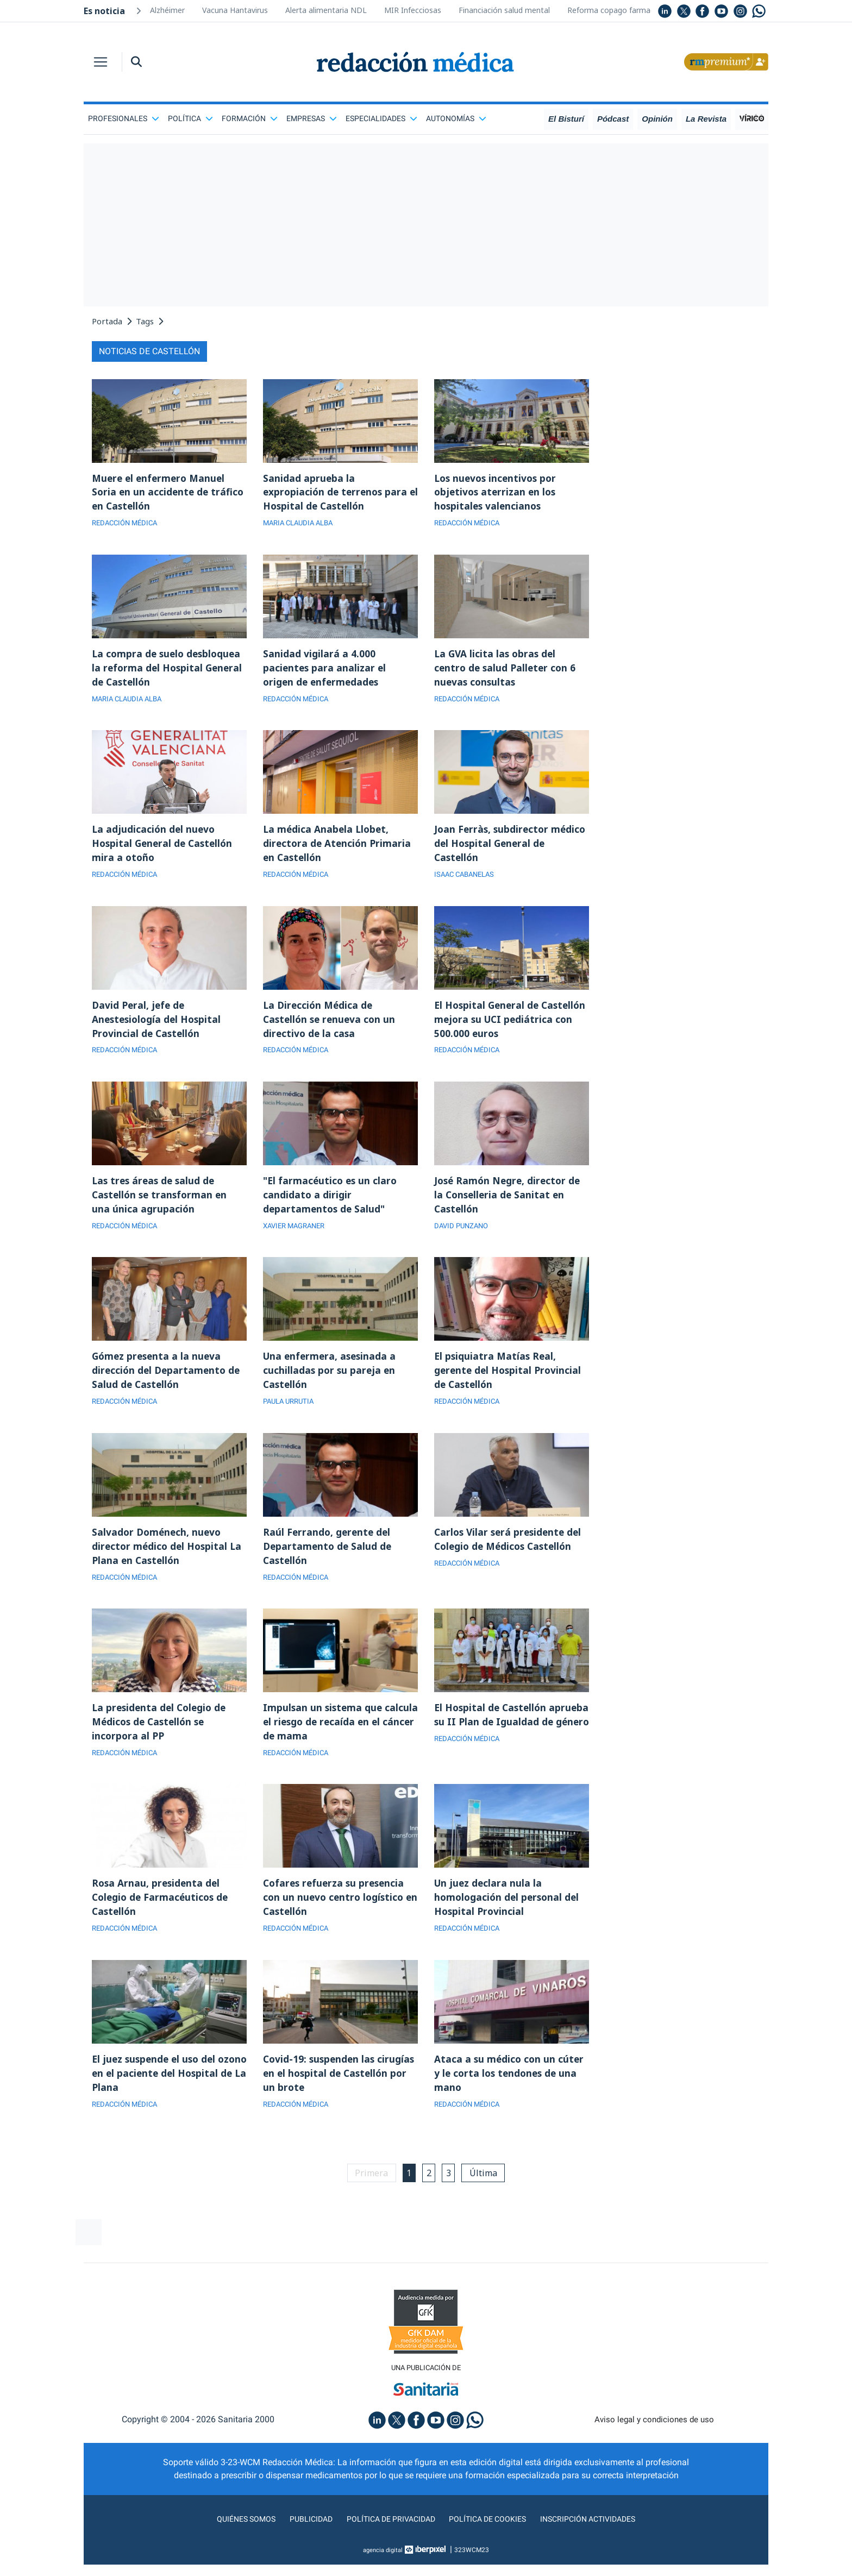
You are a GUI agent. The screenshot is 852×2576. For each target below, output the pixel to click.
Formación (250, 118)
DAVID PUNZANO (463, 1238)
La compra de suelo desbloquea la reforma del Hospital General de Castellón (169, 671)
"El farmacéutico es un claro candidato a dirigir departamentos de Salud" (331, 1206)
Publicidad (301, 2545)
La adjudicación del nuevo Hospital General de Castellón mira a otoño (164, 849)
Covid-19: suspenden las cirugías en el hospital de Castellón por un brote (323, 2097)
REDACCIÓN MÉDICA (127, 525)
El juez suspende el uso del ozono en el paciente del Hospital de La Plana (156, 2097)
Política (190, 118)
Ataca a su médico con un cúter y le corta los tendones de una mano (510, 2097)
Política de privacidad (386, 2545)
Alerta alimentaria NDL (326, 10)
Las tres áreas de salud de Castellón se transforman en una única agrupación (161, 1206)
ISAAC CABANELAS (467, 881)
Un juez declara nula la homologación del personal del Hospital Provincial (509, 1919)
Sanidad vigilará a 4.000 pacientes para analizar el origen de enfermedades (325, 671)
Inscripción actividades (600, 2545)
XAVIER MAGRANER (297, 1238)
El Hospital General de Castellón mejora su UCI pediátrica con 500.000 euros (503, 1028)
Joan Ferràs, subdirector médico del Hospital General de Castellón (510, 849)
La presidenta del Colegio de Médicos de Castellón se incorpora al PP (161, 1740)
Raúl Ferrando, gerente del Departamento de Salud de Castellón (328, 1562)
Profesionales (123, 118)
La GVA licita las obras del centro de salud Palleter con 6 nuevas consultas (507, 671)
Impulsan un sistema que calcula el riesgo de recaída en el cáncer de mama (336, 1740)
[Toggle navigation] (100, 61)
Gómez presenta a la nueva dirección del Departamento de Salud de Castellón (168, 1384)
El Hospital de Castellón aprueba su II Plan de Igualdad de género (509, 1740)
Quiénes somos (232, 2545)
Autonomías (456, 118)
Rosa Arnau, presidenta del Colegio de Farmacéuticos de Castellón (162, 1919)
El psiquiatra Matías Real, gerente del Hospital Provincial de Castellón (509, 1384)
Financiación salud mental (504, 10)
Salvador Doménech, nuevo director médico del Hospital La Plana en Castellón (169, 1562)
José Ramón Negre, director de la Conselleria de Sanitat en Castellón (509, 1206)
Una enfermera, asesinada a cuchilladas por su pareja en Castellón (331, 1384)
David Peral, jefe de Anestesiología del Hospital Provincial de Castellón (158, 1028)
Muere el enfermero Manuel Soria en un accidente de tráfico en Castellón (169, 493)
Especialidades (381, 118)
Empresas (311, 118)
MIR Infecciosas (412, 10)
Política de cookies (491, 2545)
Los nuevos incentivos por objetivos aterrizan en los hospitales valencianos (497, 493)
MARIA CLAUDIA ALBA (301, 525)
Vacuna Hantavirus (235, 10)
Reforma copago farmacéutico (621, 10)
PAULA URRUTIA (291, 1416)
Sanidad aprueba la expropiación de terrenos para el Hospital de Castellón (337, 493)
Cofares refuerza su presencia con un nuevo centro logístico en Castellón (336, 1919)
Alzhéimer (167, 10)
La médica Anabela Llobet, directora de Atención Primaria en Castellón (338, 849)
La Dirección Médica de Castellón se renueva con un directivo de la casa (331, 1028)
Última (487, 2198)
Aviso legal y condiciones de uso (654, 2446)
